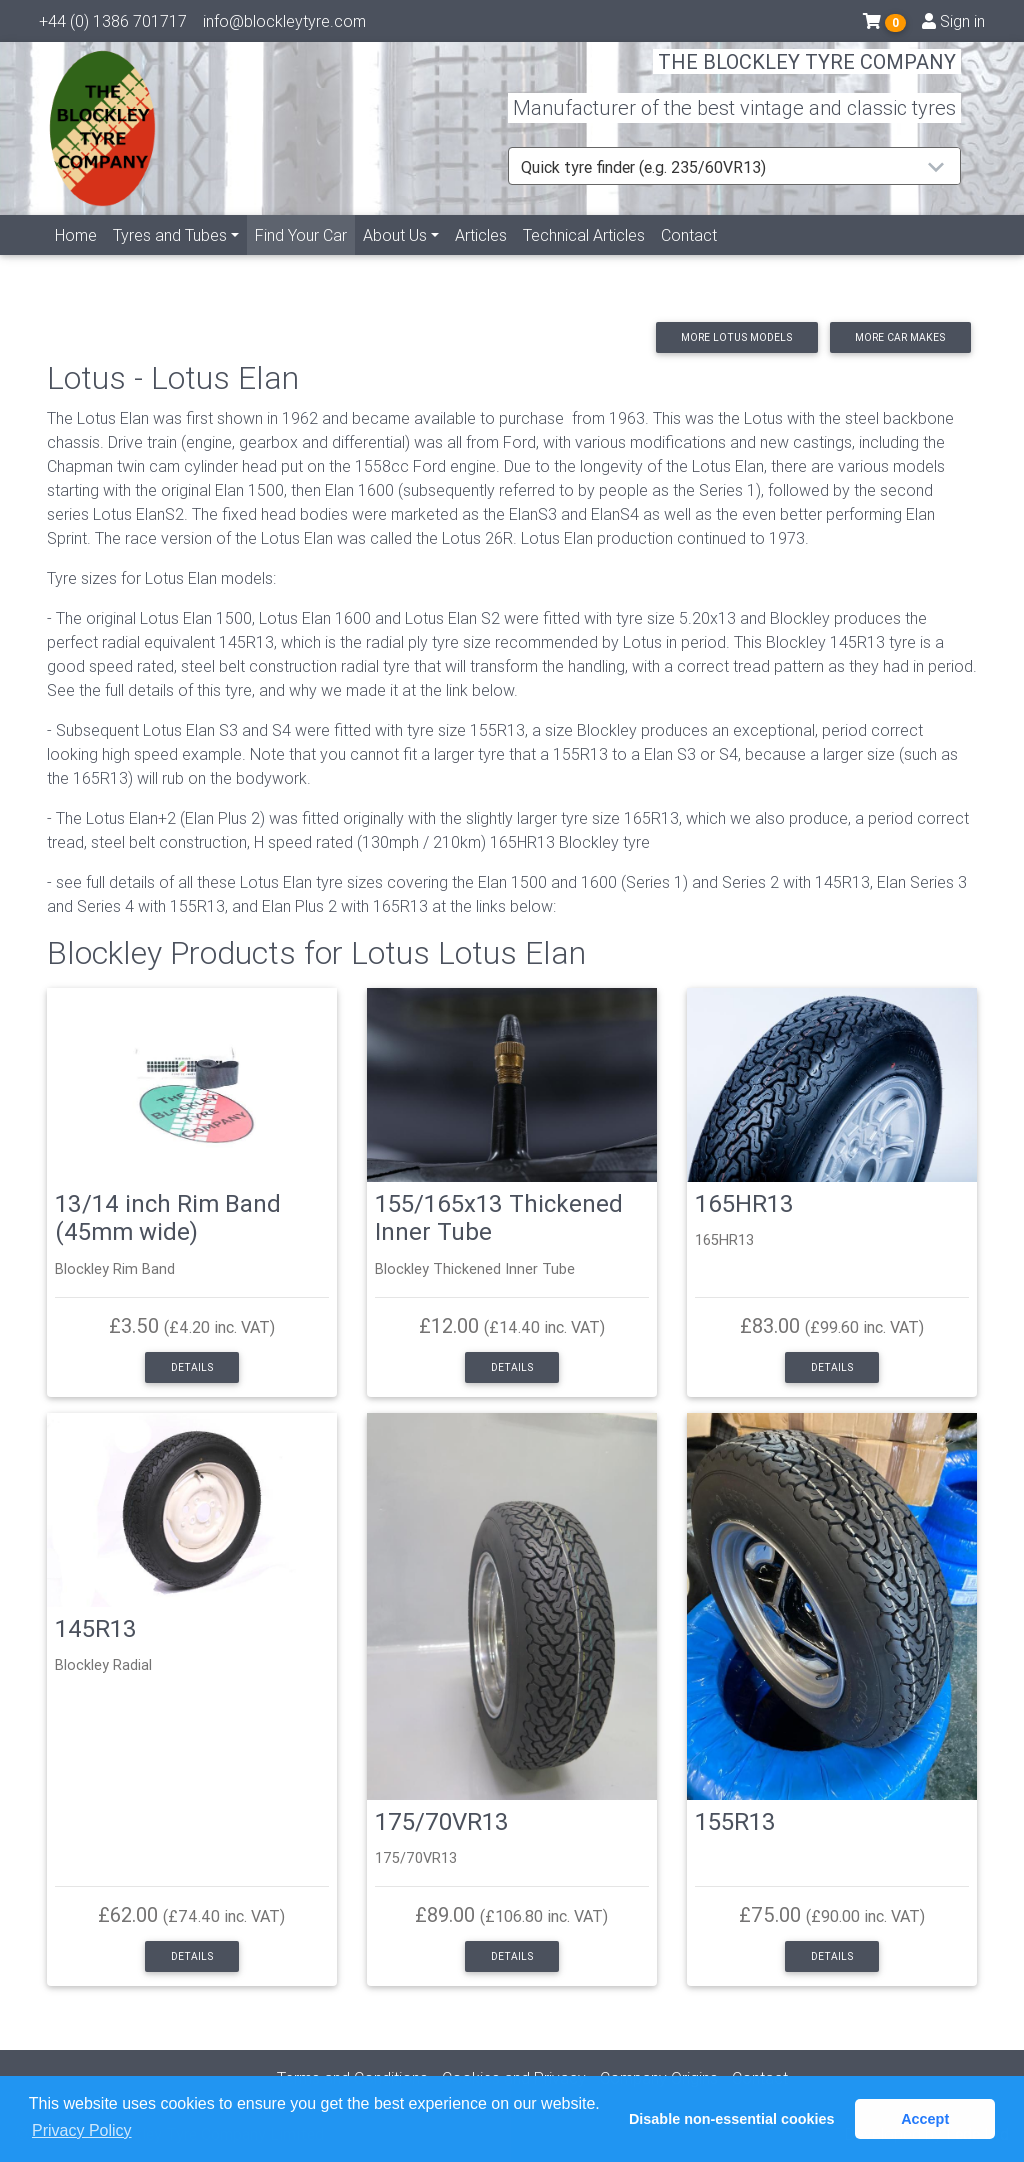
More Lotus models (736, 337)
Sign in (953, 25)
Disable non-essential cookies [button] (732, 2119)
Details (192, 1367)
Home (76, 257)
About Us (395, 257)
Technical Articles (584, 257)
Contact (689, 257)
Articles (481, 257)
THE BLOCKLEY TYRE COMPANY (807, 74)
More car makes (900, 337)
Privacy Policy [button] (82, 2130)
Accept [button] (925, 2119)
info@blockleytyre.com (284, 25)
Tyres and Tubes (170, 257)
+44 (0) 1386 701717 (113, 25)
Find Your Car (305, 255)
